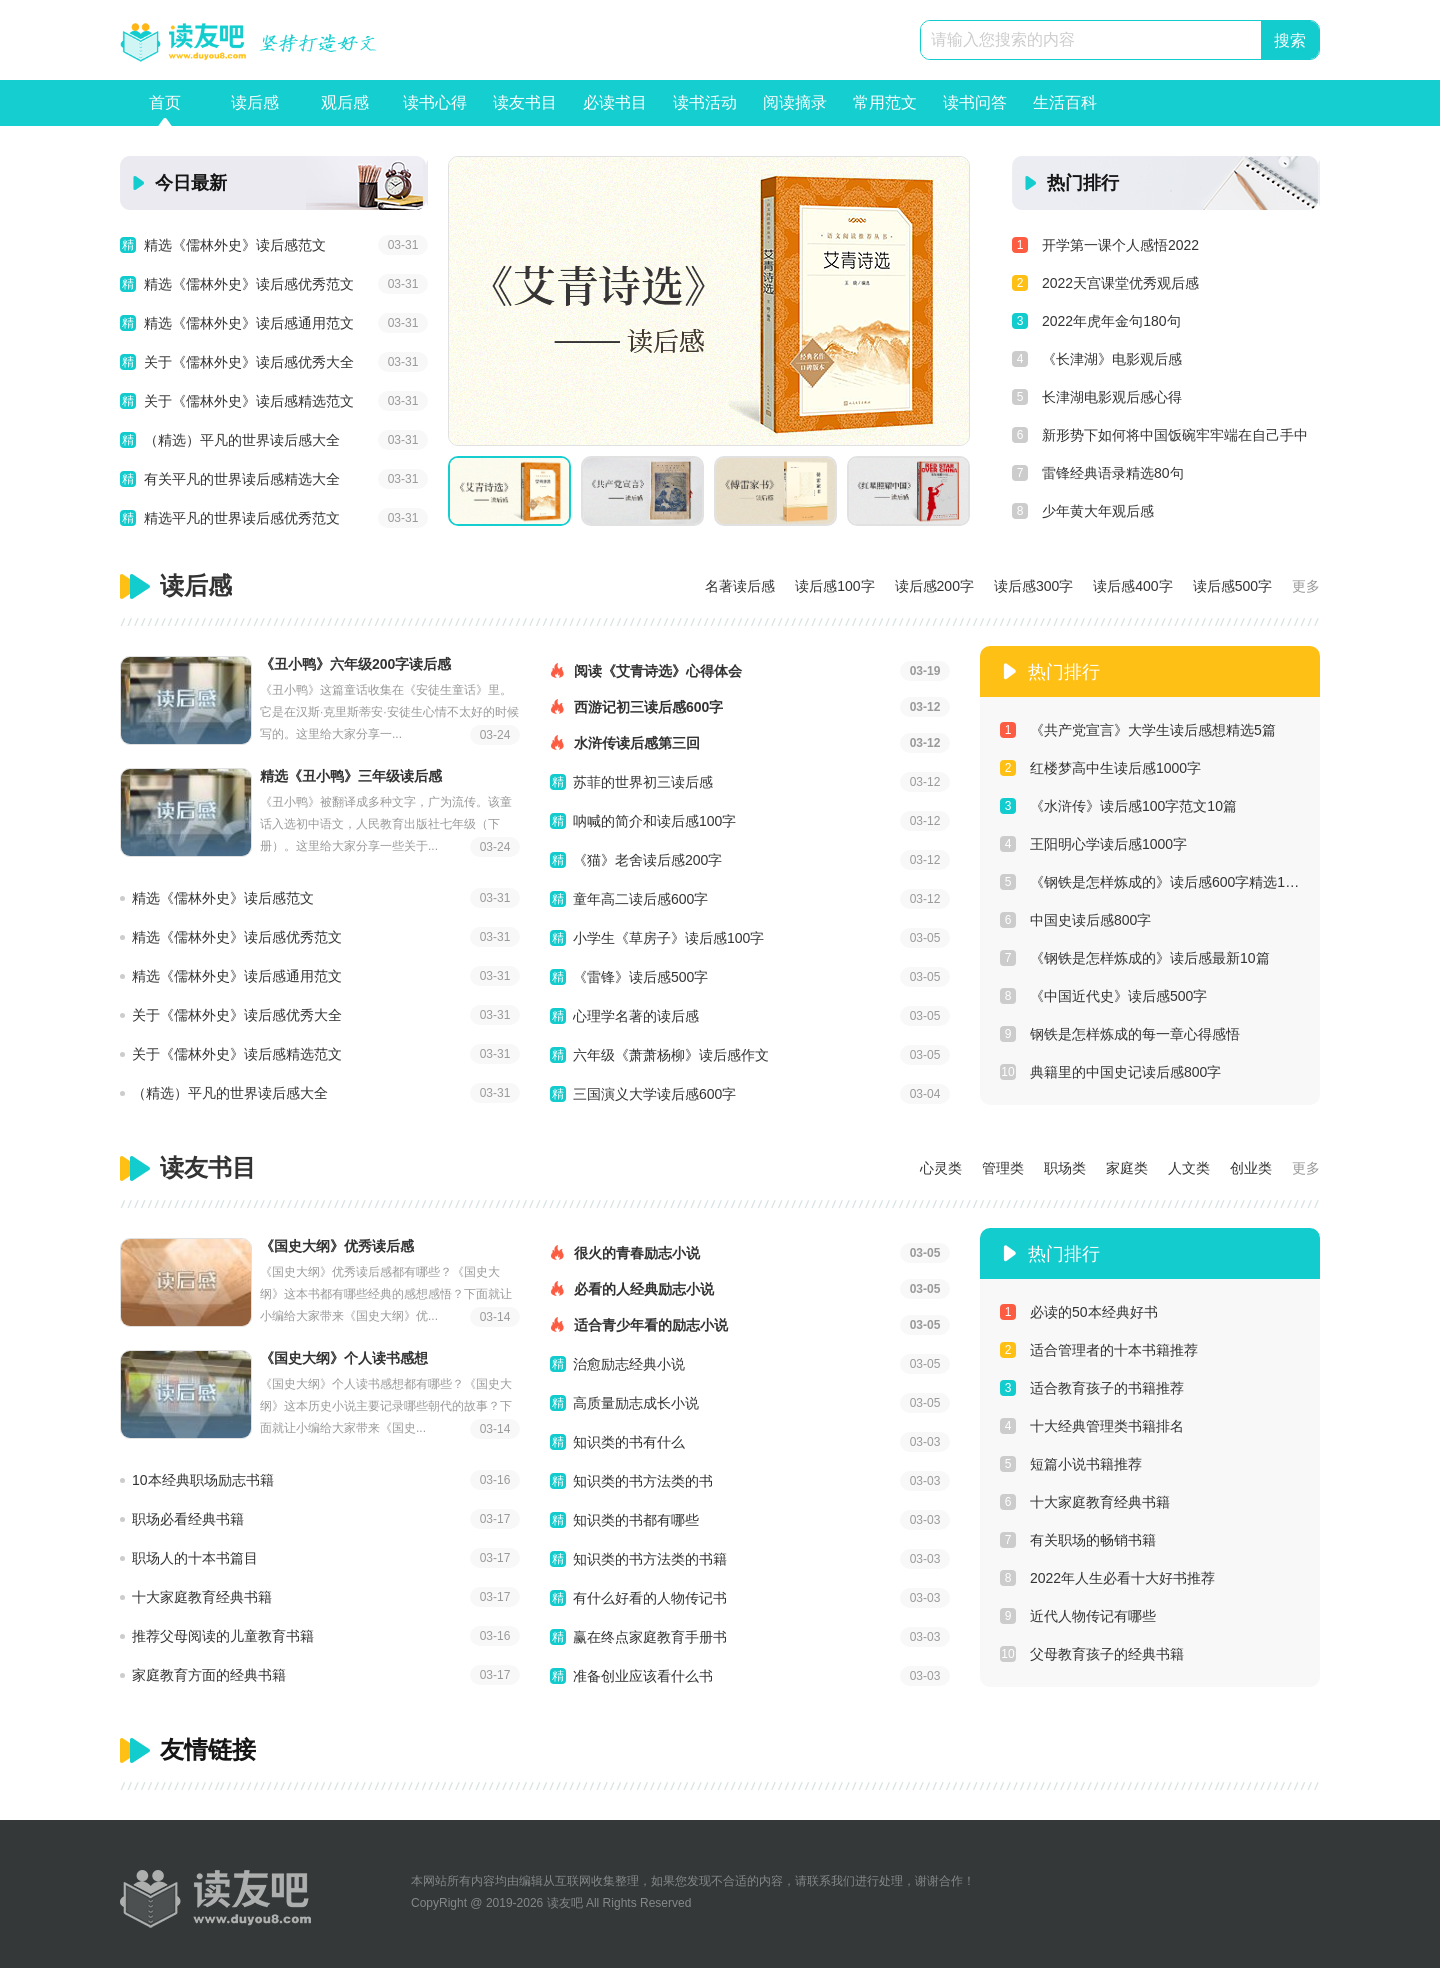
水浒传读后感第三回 (750, 743)
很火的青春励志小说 (750, 1253)
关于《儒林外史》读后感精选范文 (249, 401)
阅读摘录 (795, 110)
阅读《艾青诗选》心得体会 (750, 671)
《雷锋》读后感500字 (640, 977)
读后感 (255, 110)
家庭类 (1127, 1168)
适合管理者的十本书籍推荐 (1099, 1350)
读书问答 (975, 110)
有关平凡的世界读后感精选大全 (242, 479)
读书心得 (435, 110)
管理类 (1003, 1168)
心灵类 (941, 1168)
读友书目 (525, 110)
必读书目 (615, 110)
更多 (1306, 586)
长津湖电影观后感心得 (1097, 397)
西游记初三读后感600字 (750, 707)
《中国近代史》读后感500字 (1103, 996)
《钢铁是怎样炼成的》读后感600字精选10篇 (1150, 882)
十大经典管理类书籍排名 (1092, 1426)
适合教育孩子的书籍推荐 (1092, 1388)
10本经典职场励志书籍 (203, 1480)
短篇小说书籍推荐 (1071, 1464)
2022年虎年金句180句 (1096, 321)
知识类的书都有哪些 (636, 1520)
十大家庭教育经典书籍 (202, 1597)
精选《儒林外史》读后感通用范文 (249, 323)
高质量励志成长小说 (636, 1403)
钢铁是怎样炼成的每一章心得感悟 (1120, 1034)
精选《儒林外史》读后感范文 (235, 245)
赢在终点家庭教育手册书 (650, 1637)
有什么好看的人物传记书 (650, 1598)
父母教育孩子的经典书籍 (1092, 1654)
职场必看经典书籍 (188, 1519)
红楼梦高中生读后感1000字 (1100, 768)
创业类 (1251, 1168)
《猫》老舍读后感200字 (647, 860)
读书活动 (705, 110)
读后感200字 (934, 586)
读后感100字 (834, 586)
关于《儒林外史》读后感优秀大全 (249, 362)
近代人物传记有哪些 (1078, 1616)
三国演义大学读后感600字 (654, 1094)
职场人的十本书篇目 (195, 1558)
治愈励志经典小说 (629, 1364)
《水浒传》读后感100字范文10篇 (1118, 806)
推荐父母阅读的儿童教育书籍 (223, 1636)
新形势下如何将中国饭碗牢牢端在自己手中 (1160, 435)
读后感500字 (1232, 586)
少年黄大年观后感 (1083, 511)
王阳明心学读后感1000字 (1093, 844)
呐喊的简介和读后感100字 (654, 821)
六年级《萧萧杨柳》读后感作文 (671, 1055)
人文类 (1189, 1168)
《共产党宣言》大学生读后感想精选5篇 (1138, 730)
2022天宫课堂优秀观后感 (1105, 283)
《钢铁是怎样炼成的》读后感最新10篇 (1135, 958)
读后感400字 (1132, 586)
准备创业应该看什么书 (643, 1676)
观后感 (345, 110)
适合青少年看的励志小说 (750, 1325)
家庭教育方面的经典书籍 (209, 1675)
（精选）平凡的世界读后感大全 (242, 440)
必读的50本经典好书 (1079, 1312)
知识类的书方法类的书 (643, 1481)
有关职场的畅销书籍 (1078, 1540)
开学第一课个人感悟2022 (1105, 245)
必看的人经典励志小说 (750, 1289)
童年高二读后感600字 (640, 899)
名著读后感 (740, 586)
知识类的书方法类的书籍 (650, 1559)
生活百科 (1065, 110)
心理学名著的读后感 (636, 1016)
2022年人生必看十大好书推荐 (1107, 1578)
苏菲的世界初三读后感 (643, 782)
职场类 (1065, 1168)
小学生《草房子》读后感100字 (668, 938)
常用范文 (885, 110)
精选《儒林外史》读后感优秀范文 (249, 284)
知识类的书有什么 (629, 1442)
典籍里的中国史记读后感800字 (1110, 1072)
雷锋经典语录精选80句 (1098, 473)
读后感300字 (1033, 586)
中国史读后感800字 (1075, 920)
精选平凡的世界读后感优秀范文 (242, 518)
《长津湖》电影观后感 (1097, 359)
